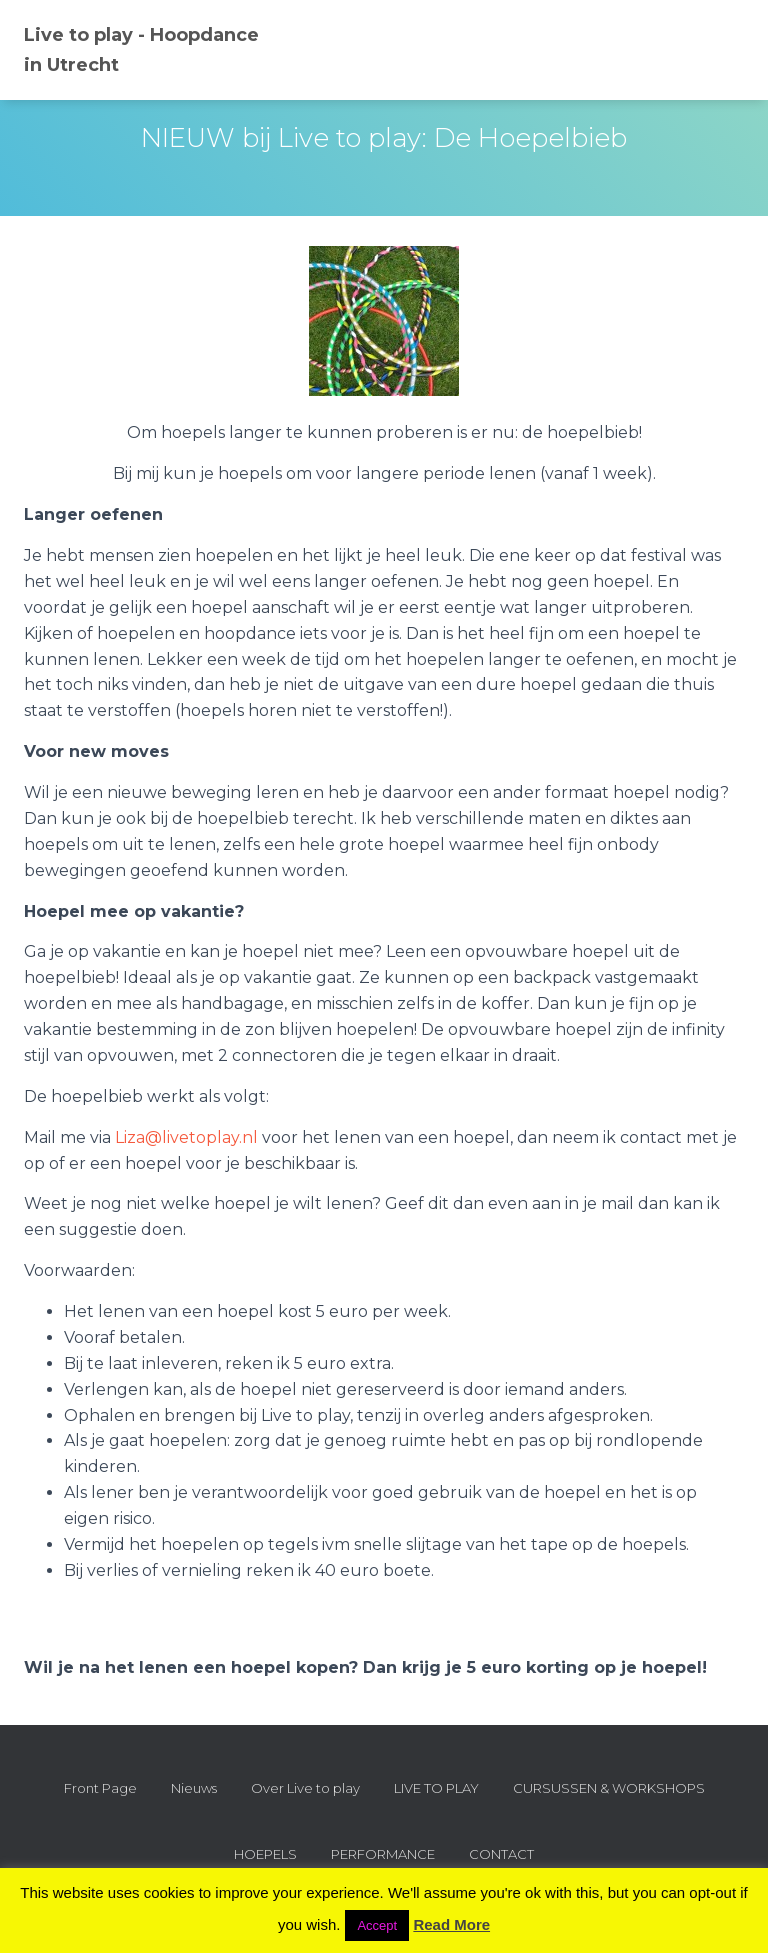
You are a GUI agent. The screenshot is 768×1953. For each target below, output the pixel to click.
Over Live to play (305, 1788)
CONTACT (501, 1854)
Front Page (100, 1788)
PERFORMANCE (383, 1854)
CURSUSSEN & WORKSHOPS (609, 1788)
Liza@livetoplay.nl (186, 1137)
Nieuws (194, 1788)
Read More (451, 1924)
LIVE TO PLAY (436, 1788)
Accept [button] (377, 1925)
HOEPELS (265, 1854)
